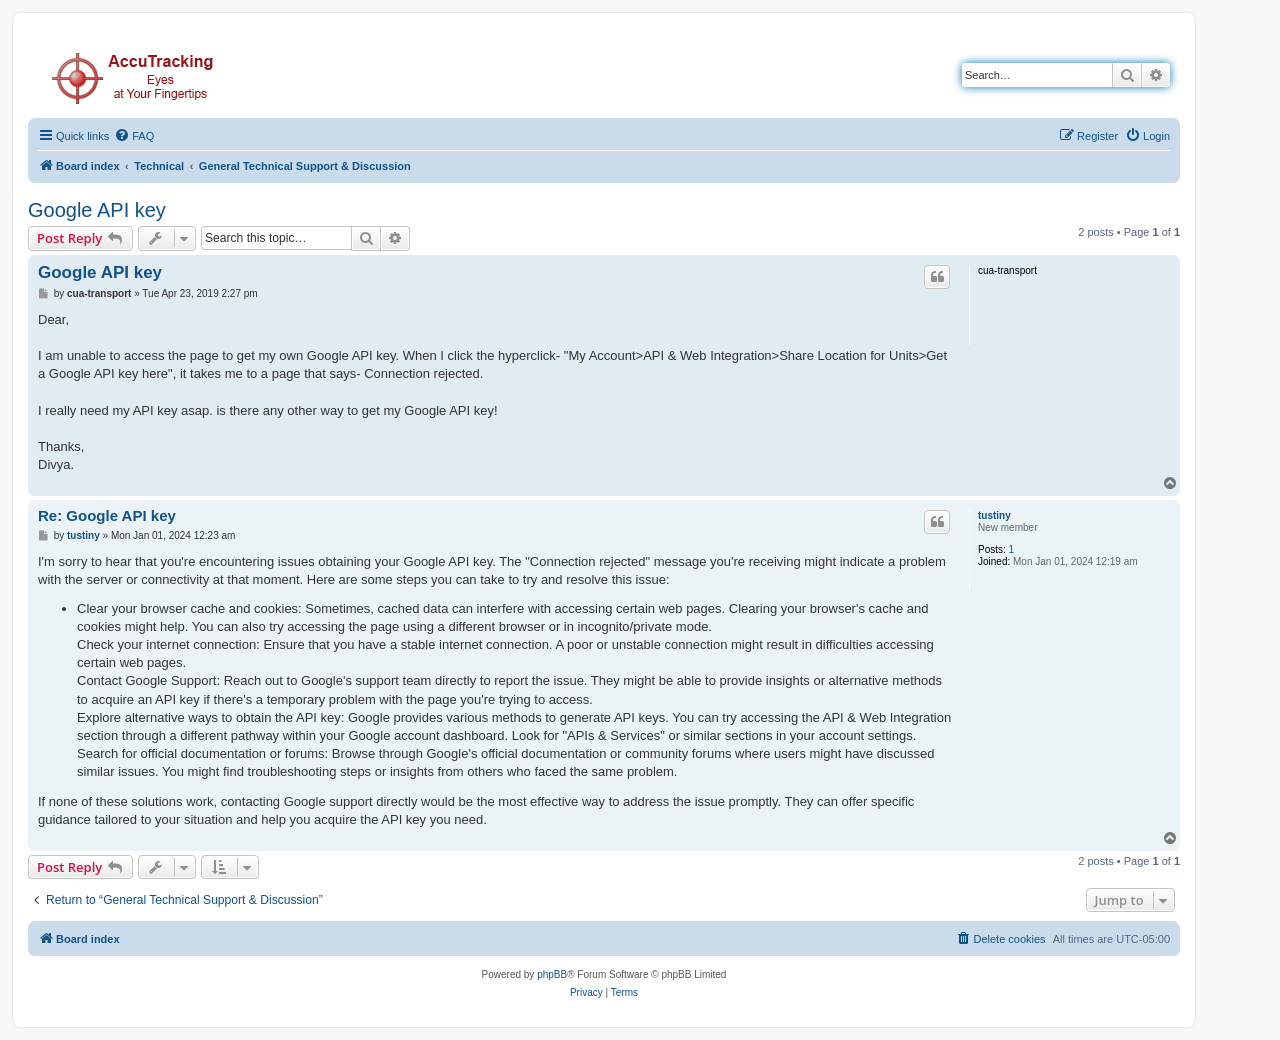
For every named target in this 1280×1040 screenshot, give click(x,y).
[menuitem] (134, 136)
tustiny (994, 515)
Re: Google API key (107, 515)
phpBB (552, 974)
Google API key (97, 210)
